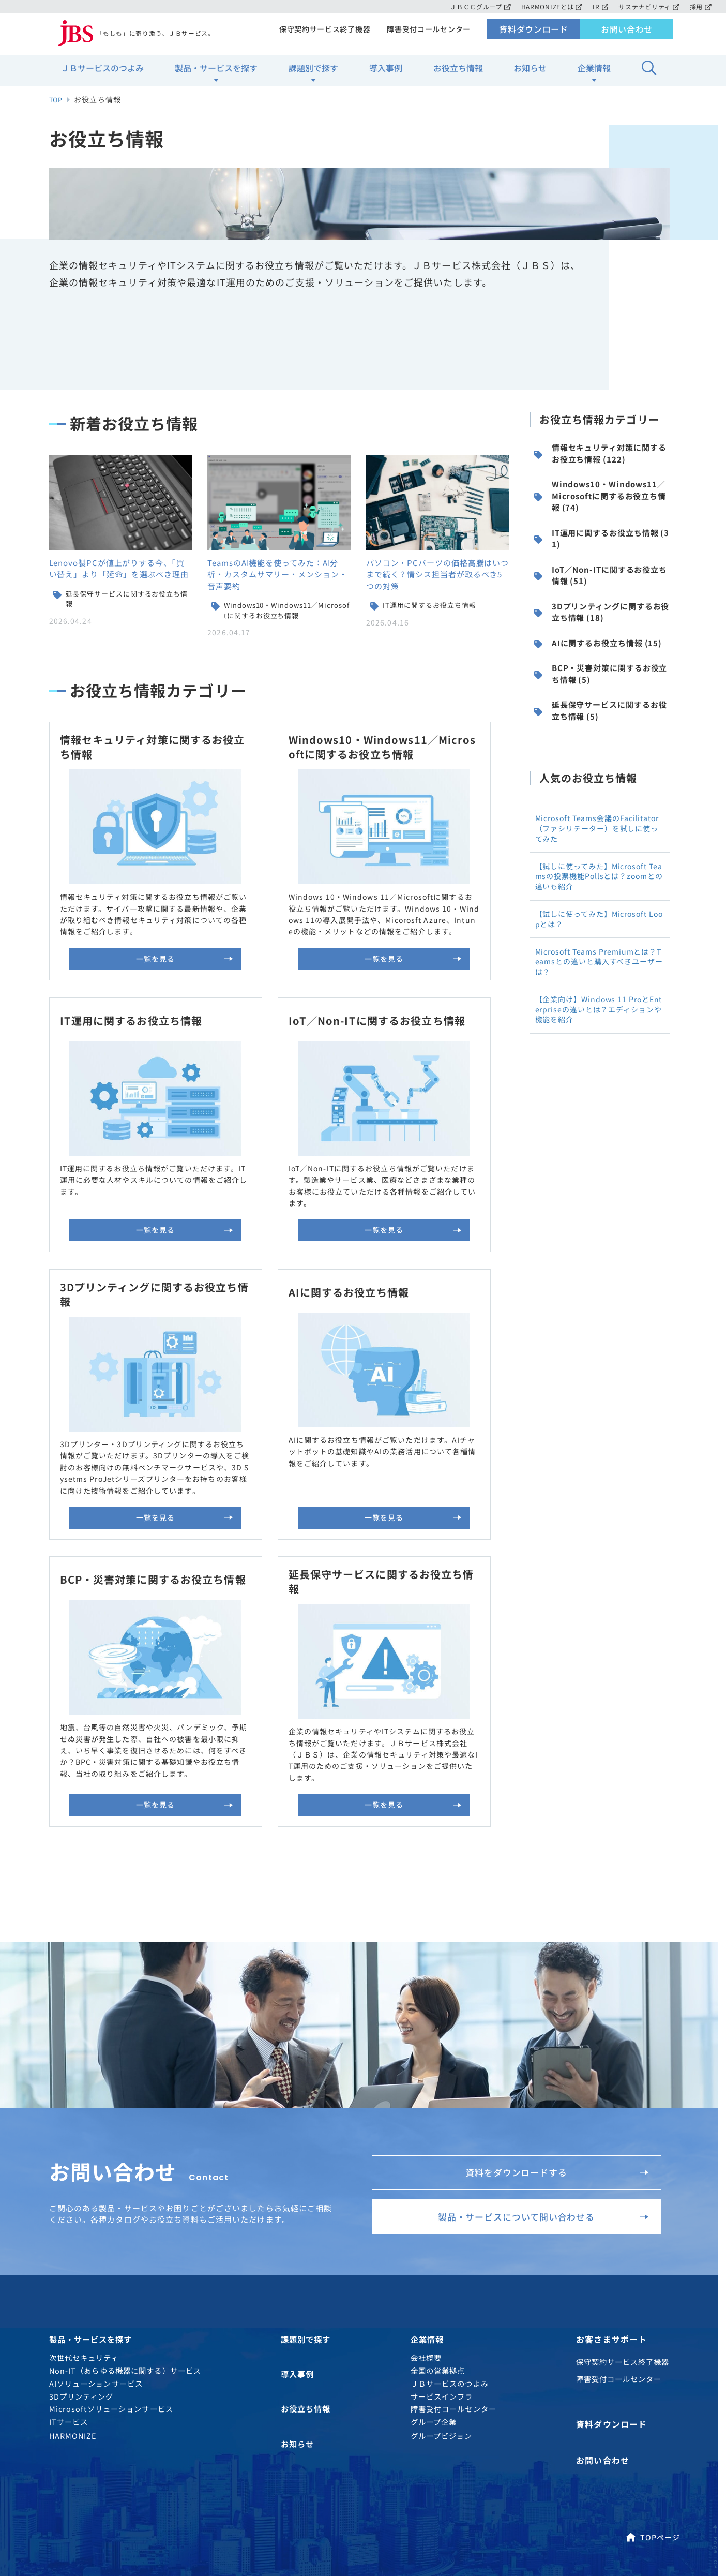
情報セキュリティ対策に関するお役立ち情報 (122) (600, 510)
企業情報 (594, 73)
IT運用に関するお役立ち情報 (433, 661)
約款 (343, 2498)
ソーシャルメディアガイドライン (444, 2483)
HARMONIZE (73, 2260)
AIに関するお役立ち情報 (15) (597, 730)
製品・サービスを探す (216, 73)
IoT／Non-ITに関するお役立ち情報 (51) (601, 647)
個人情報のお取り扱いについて (131, 2483)
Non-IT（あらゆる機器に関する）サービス (125, 2195)
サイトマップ (329, 2483)
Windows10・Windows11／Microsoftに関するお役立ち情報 (287, 666)
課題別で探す (313, 73)
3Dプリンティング (81, 2220)
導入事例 (385, 73)
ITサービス (68, 2246)
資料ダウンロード (533, 34)
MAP (619, 2444)
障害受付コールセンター (428, 34)
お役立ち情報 (458, 73)
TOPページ (652, 2357)
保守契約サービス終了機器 (321, 34)
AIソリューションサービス (96, 2208)
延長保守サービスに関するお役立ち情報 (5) (600, 812)
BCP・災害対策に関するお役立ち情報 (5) (601, 771)
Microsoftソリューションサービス (111, 2233)
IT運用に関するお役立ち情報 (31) (601, 605)
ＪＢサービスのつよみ (102, 73)
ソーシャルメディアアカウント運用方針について (160, 2498)
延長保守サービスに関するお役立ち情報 (128, 655)
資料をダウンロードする (550, 1979)
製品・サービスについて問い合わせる (533, 2034)
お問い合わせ (627, 34)
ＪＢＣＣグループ (474, 6)
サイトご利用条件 (244, 2483)
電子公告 (287, 2498)
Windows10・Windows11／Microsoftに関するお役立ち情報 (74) (600, 558)
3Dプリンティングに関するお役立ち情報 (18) (602, 688)
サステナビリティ (647, 6)
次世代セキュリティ (84, 2182)
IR (598, 6)
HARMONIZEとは (548, 6)
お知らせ (530, 73)
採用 (700, 6)
